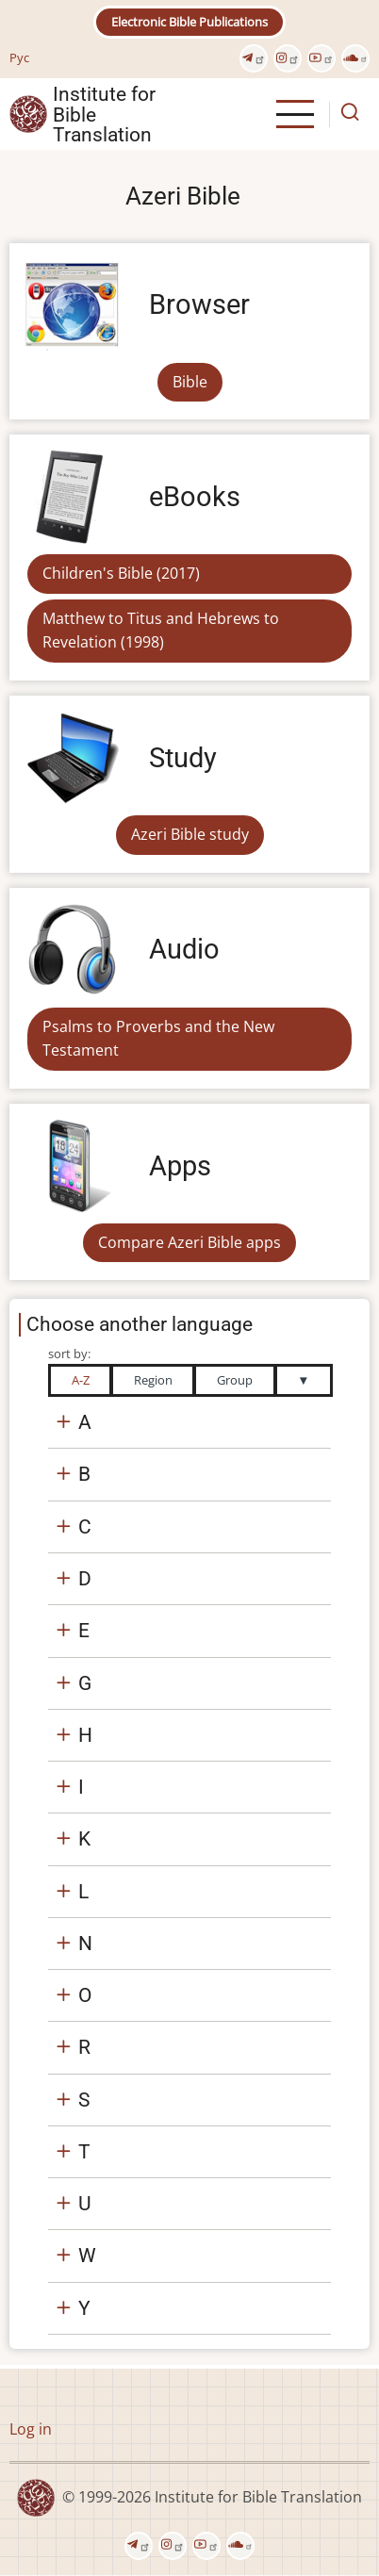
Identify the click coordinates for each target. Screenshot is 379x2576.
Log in (30, 2429)
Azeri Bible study (190, 834)
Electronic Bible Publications (189, 21)
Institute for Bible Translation (104, 114)
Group (235, 1379)
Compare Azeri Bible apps (189, 1242)
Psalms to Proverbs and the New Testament (158, 1038)
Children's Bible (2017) (121, 573)
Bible (190, 381)
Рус (19, 57)
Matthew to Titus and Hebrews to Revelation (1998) (160, 630)
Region (153, 1379)
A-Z (81, 1379)
